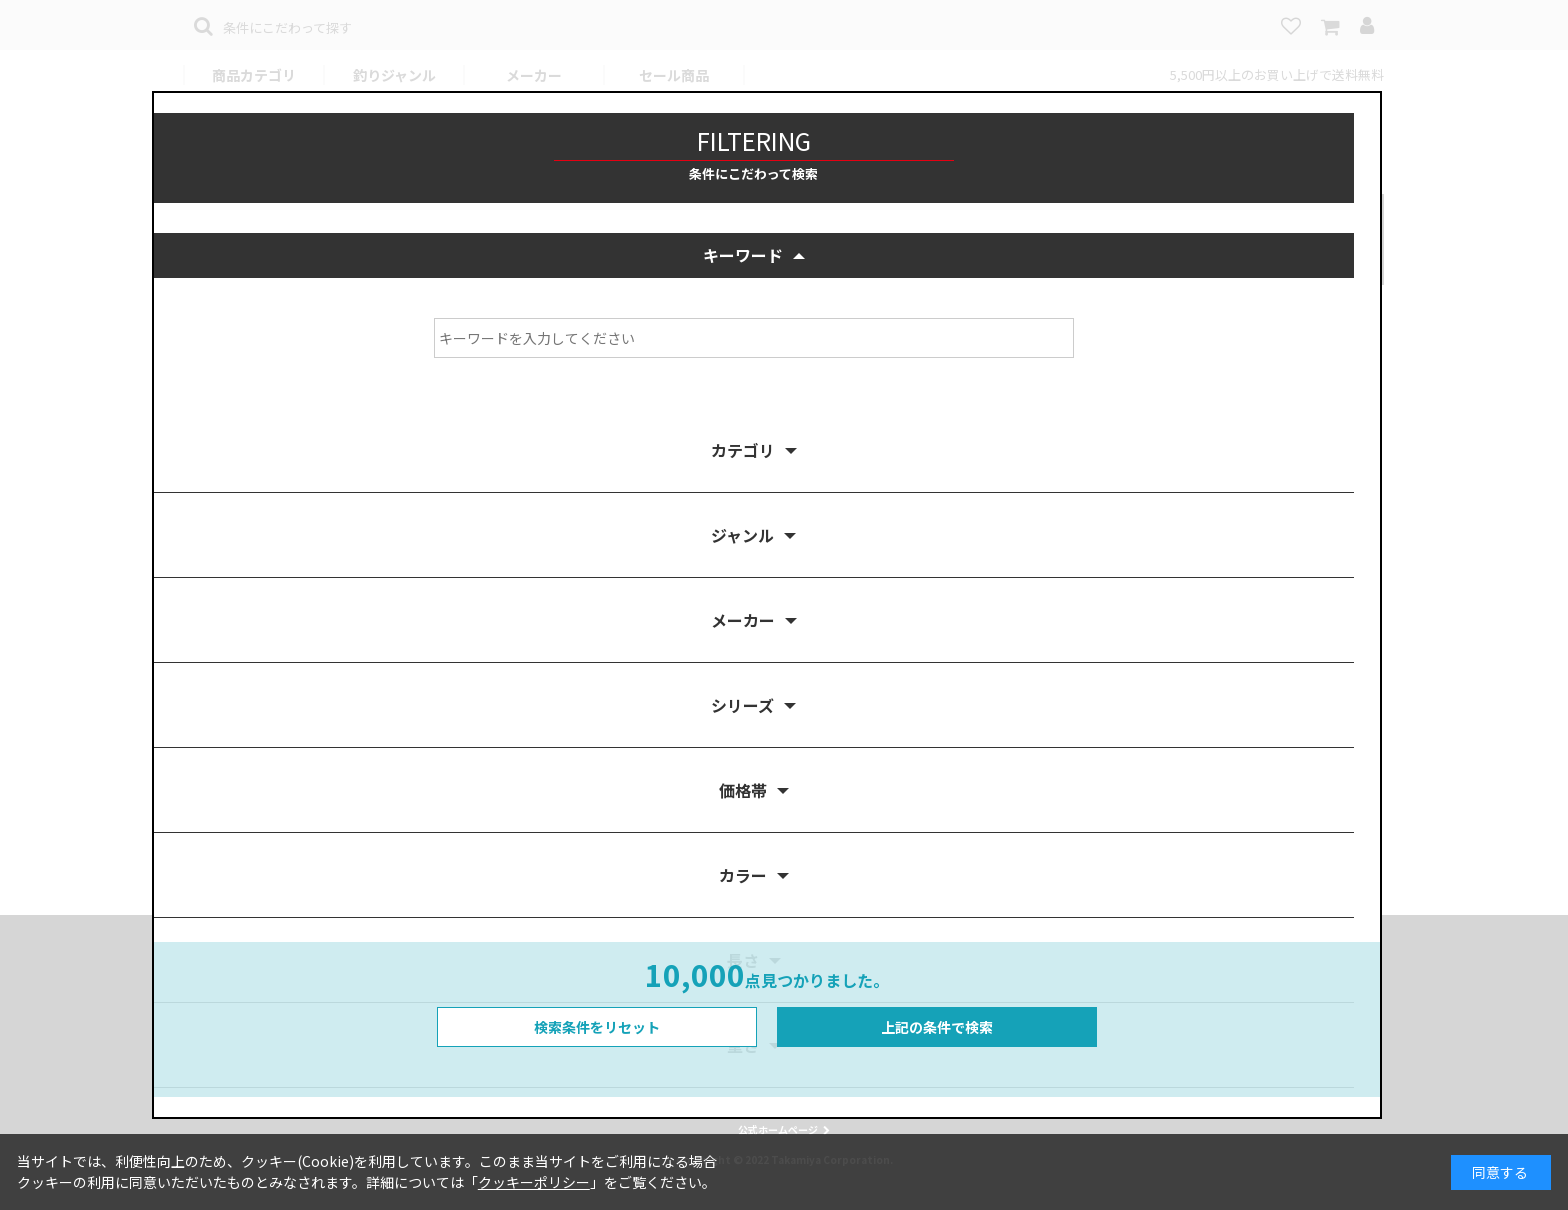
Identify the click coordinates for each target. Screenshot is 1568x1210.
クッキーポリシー (534, 1182)
